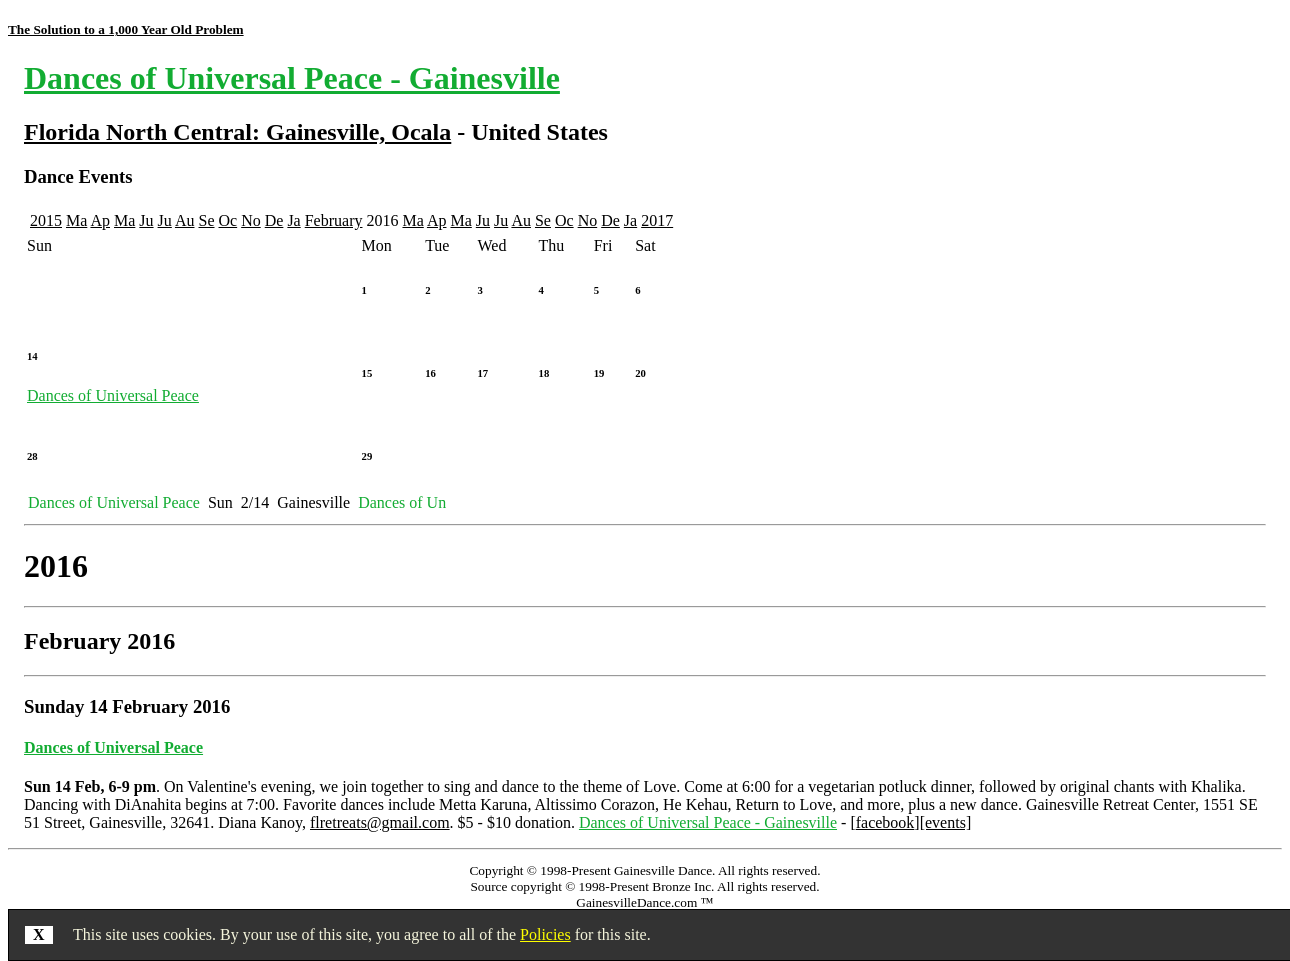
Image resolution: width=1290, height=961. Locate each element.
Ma (76, 220)
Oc (228, 220)
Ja (293, 220)
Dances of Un (402, 502)
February (334, 220)
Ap (100, 220)
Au (185, 220)
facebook (885, 822)
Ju (146, 220)
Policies (545, 934)
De (274, 220)
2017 (657, 220)
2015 (46, 220)
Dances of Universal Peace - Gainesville (292, 78)
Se (207, 220)
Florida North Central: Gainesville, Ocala (237, 132)
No (251, 220)
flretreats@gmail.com (380, 822)
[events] (946, 822)
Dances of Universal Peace (113, 395)
